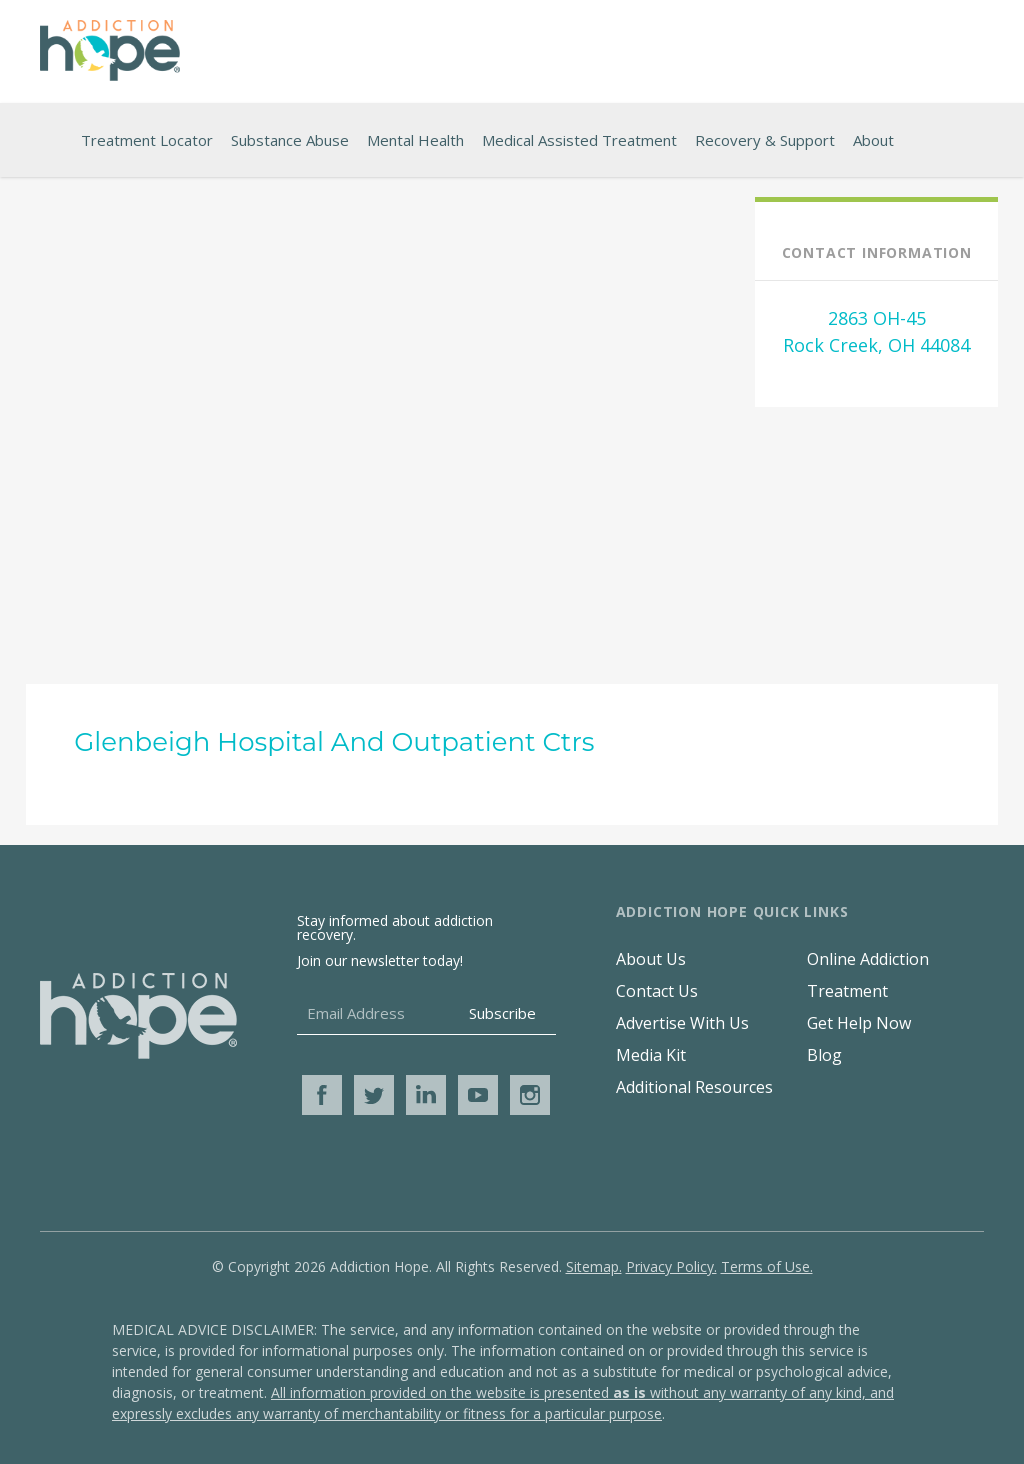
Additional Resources (694, 1087)
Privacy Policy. (671, 1266)
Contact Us (657, 991)
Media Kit (651, 1055)
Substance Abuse (290, 140)
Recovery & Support (765, 140)
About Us (651, 959)
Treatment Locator (147, 140)
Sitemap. (594, 1266)
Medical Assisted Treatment (579, 140)
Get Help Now (859, 1023)
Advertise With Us (682, 1023)
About (873, 140)
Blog (824, 1055)
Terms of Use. (767, 1266)
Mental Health (415, 140)
